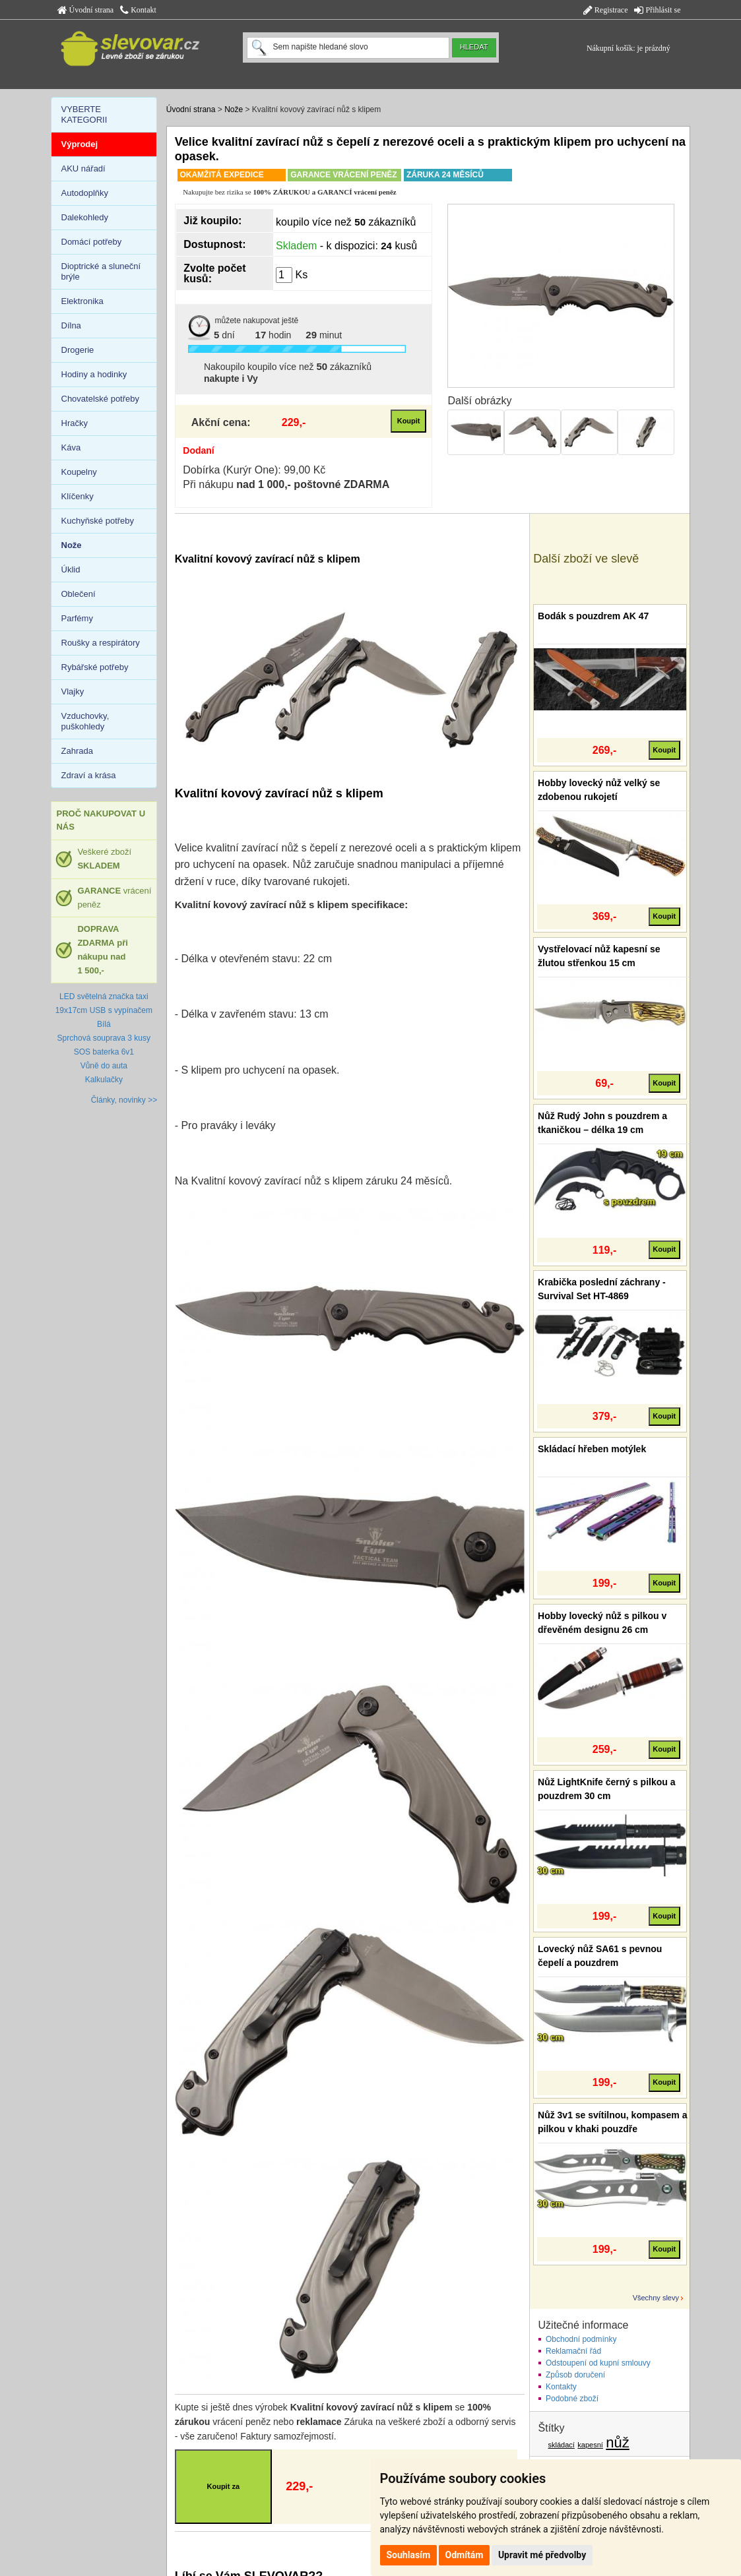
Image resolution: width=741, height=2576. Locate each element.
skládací (561, 2445)
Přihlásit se (657, 10)
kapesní (590, 2445)
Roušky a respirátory (100, 643)
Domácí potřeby (91, 242)
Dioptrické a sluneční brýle (101, 271)
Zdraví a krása (88, 775)
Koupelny (79, 472)
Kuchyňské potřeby (98, 521)
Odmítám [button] (464, 2555)
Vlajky (72, 691)
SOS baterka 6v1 (104, 1052)
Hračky (74, 423)
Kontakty (561, 2386)
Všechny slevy (656, 2298)
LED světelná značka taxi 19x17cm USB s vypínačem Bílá (103, 1010)
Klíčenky (77, 496)
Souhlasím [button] (409, 2555)
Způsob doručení (575, 2374)
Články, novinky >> (124, 1100)
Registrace (605, 10)
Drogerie (77, 350)
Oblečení (78, 594)
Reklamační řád (573, 2351)
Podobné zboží (572, 2398)
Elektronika (82, 301)
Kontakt (138, 10)
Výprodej (79, 144)
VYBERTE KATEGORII (84, 114)
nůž (617, 2442)
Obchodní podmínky (581, 2339)
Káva (71, 447)
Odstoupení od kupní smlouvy (598, 2363)
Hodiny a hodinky (94, 374)
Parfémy (77, 618)
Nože (233, 109)
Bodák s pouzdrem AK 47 (593, 616)
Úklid (71, 569)
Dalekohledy (85, 217)
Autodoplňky (85, 193)
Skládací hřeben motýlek (592, 1449)
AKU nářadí (83, 168)
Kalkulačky (104, 1079)
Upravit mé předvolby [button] (542, 2555)
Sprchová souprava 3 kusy (103, 1038)
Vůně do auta (104, 1065)
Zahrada (77, 751)
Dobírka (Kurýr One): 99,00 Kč (254, 469)
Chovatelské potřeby (100, 399)
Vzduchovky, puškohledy (85, 721)
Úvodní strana (85, 10)
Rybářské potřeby (95, 667)
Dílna (71, 325)
